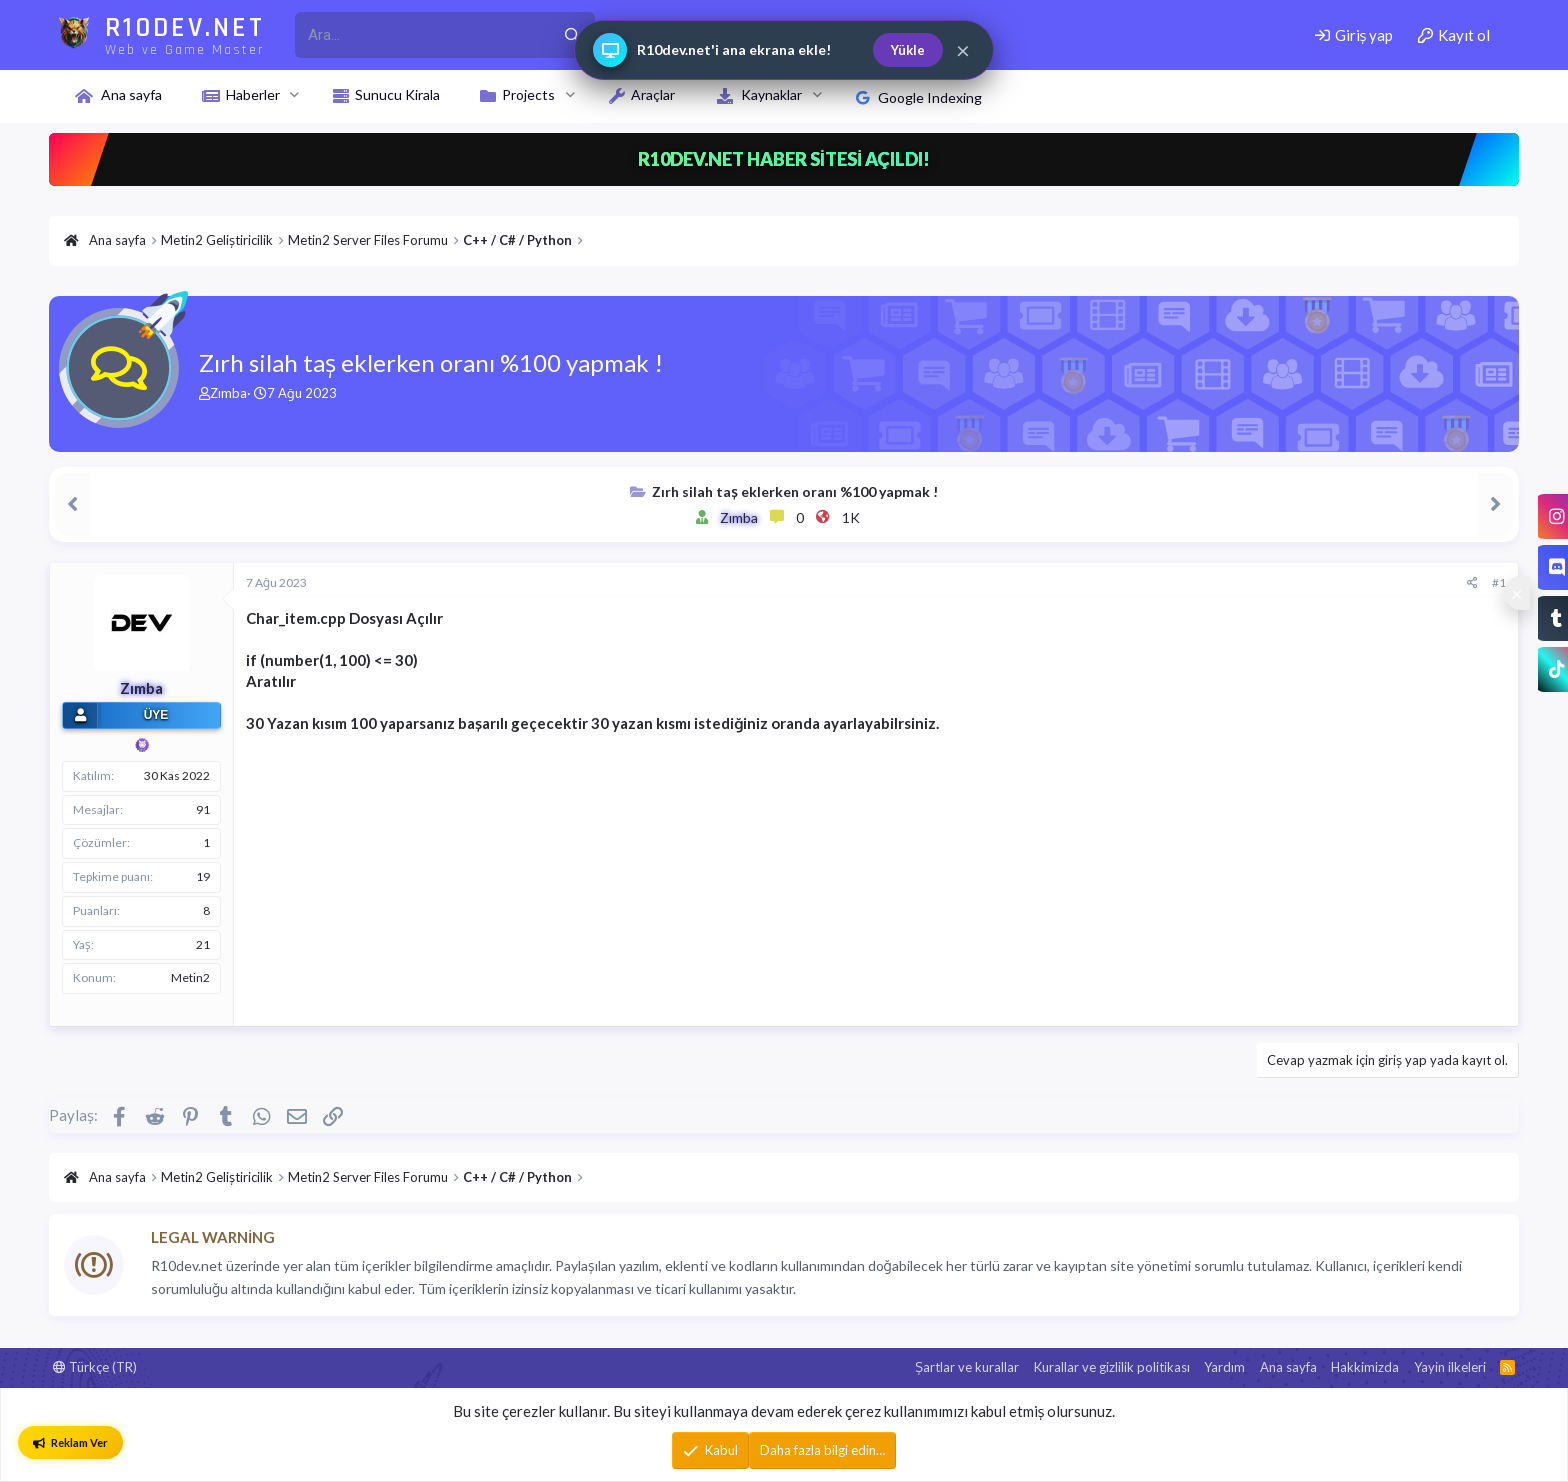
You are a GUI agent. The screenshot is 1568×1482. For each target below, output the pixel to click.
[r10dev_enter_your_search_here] (422, 35)
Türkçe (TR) (95, 1367)
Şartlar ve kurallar (967, 1367)
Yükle (908, 50)
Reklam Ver (70, 1442)
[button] (294, 95)
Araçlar (653, 94)
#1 (1499, 582)
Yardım (1224, 1367)
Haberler (253, 94)
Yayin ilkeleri (1450, 1367)
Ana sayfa (131, 94)
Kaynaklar (771, 94)
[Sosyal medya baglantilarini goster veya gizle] (1517, 593)
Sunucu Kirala (397, 94)
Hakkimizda (1365, 1367)
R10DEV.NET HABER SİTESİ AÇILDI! (784, 159)
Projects (528, 94)
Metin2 (190, 977)
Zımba (228, 393)
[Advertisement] (846, 874)
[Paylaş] (1472, 583)
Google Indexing (919, 97)
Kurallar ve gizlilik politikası (1112, 1367)
